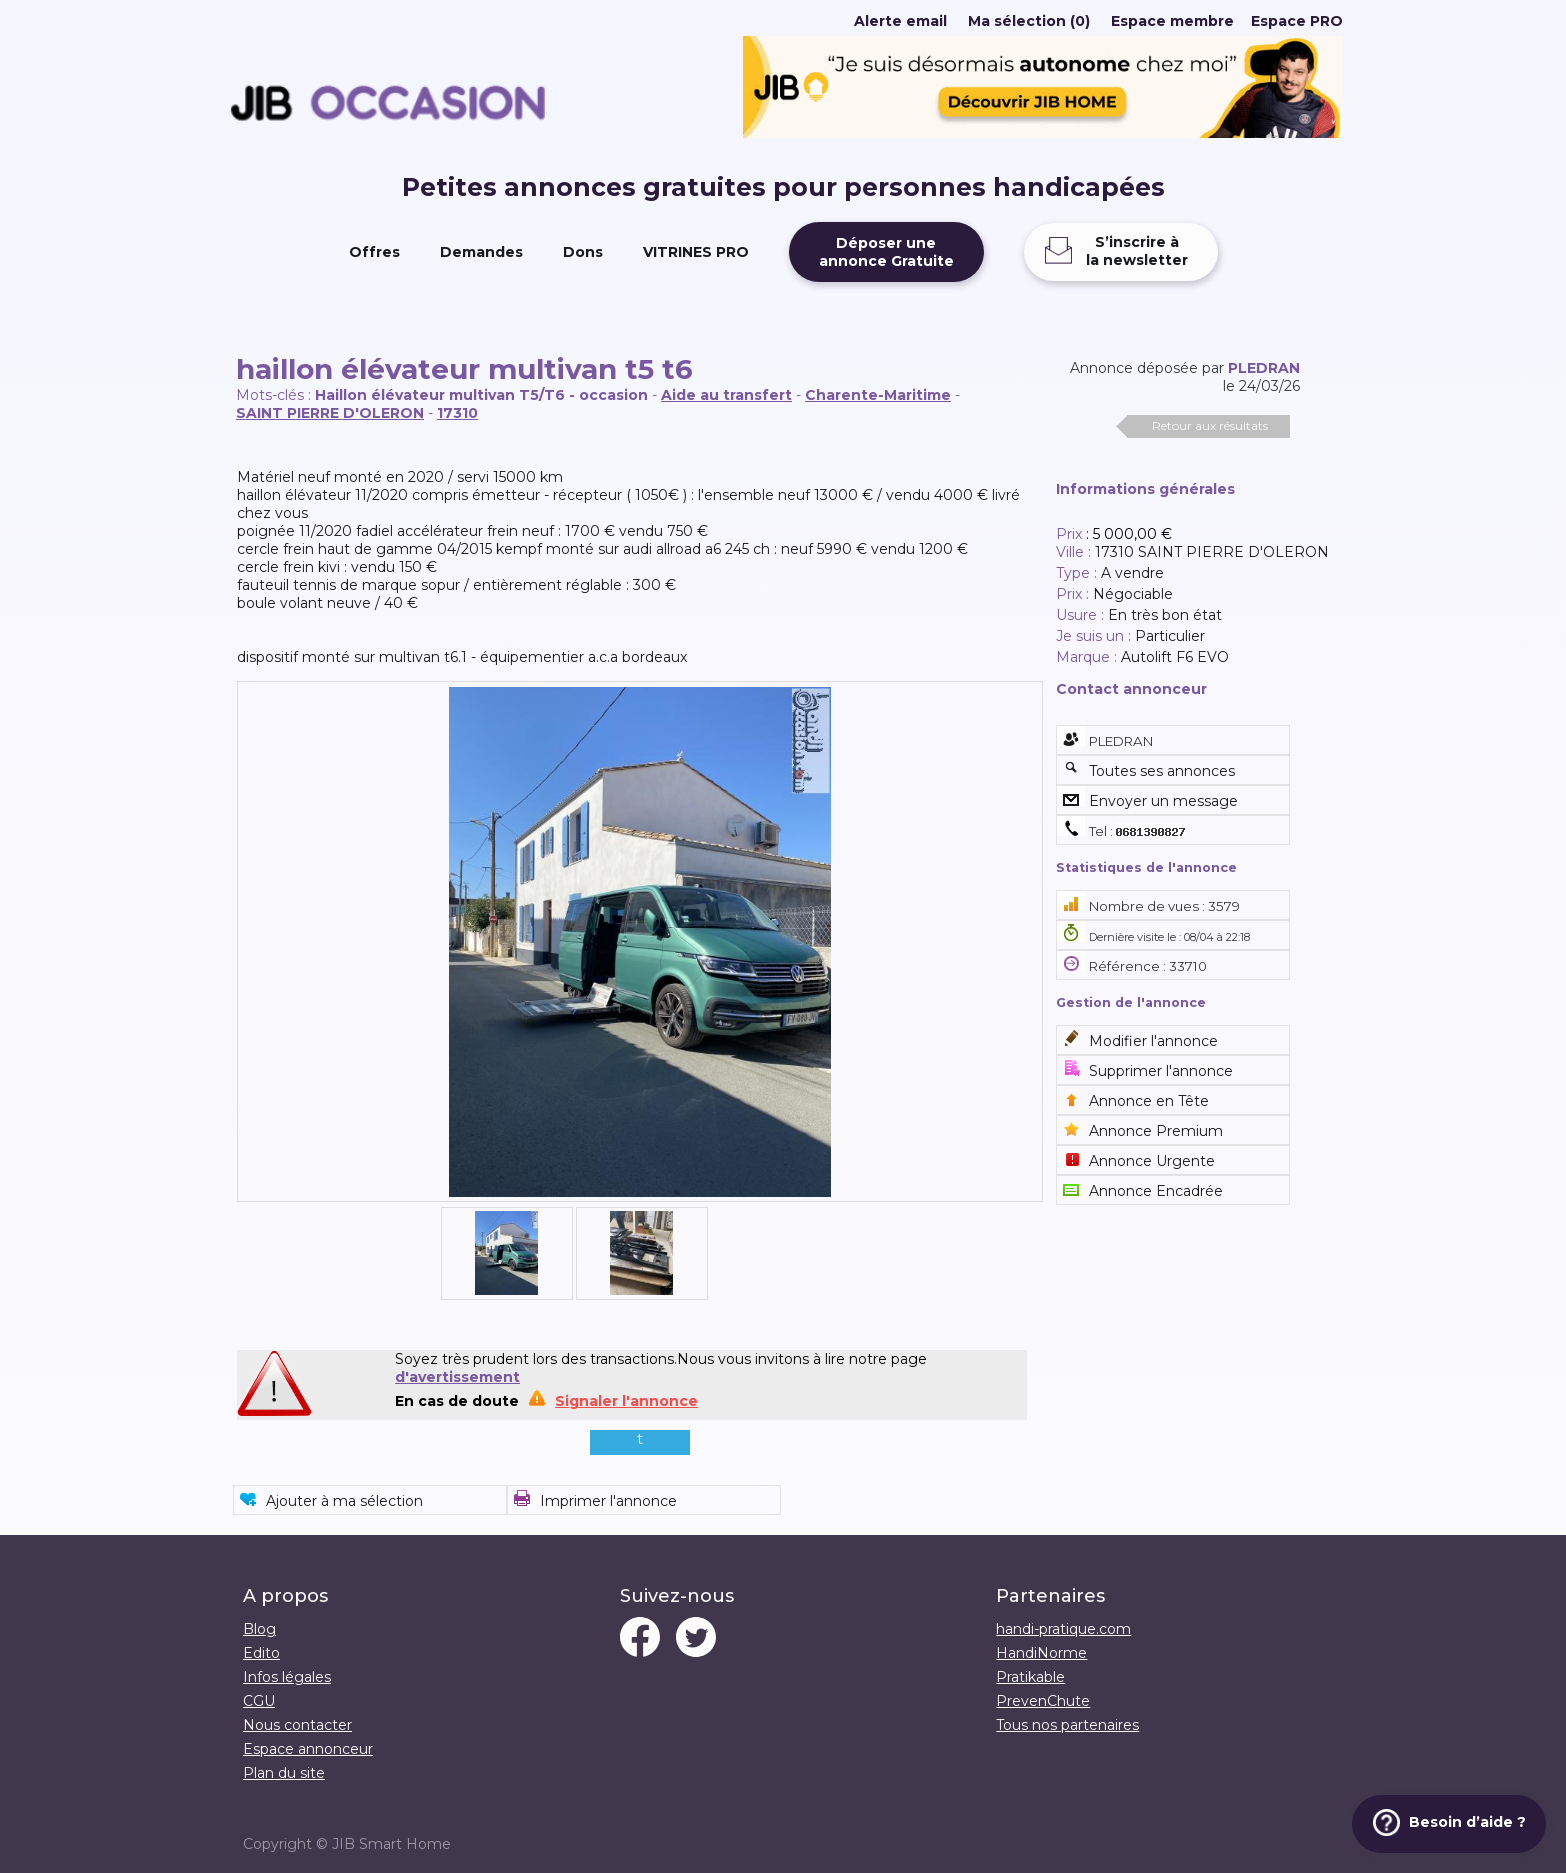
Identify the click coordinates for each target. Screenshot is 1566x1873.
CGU (259, 1701)
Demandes (481, 252)
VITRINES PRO (696, 252)
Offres (374, 252)
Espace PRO (1297, 21)
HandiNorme (1041, 1653)
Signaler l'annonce (626, 1401)
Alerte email (900, 21)
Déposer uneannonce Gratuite (886, 252)
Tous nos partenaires (1067, 1725)
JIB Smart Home (391, 1844)
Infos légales (287, 1677)
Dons (583, 252)
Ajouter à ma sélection (344, 1501)
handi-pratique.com (1063, 1629)
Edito (261, 1653)
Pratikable (1030, 1677)
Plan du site (284, 1773)
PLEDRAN (1264, 368)
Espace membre (1172, 21)
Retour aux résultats (1210, 425)
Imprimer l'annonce (608, 1501)
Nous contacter (297, 1725)
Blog (259, 1629)
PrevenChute (1043, 1701)
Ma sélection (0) (1029, 21)
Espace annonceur (308, 1749)
